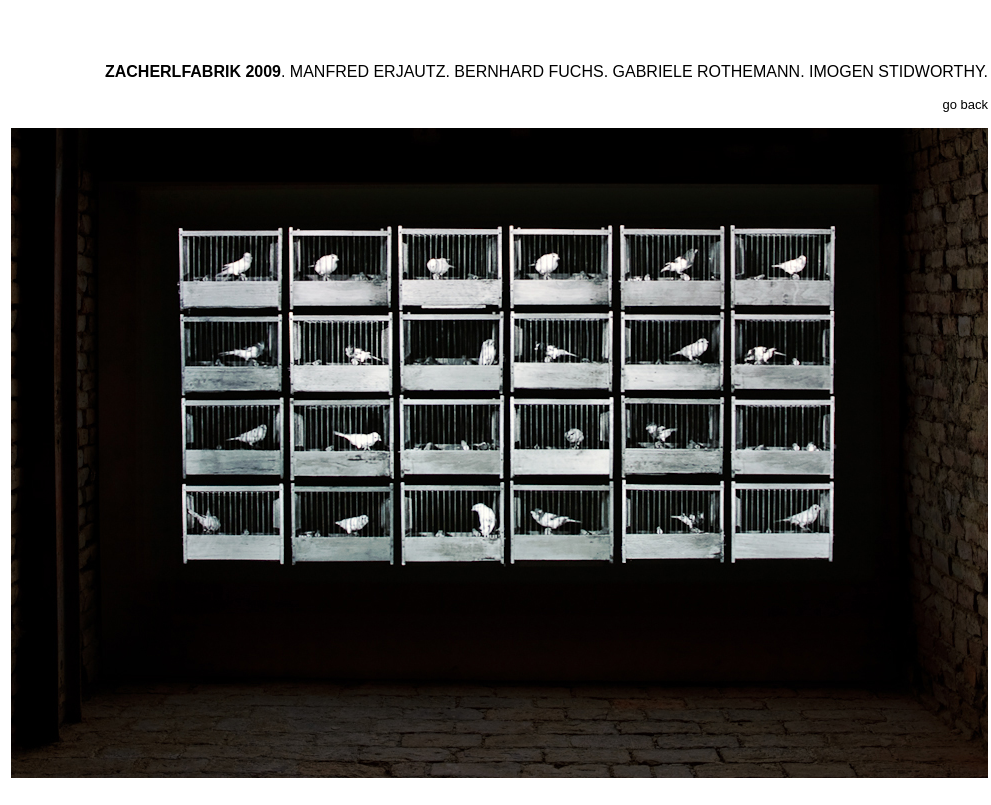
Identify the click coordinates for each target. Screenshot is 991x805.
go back (965, 104)
